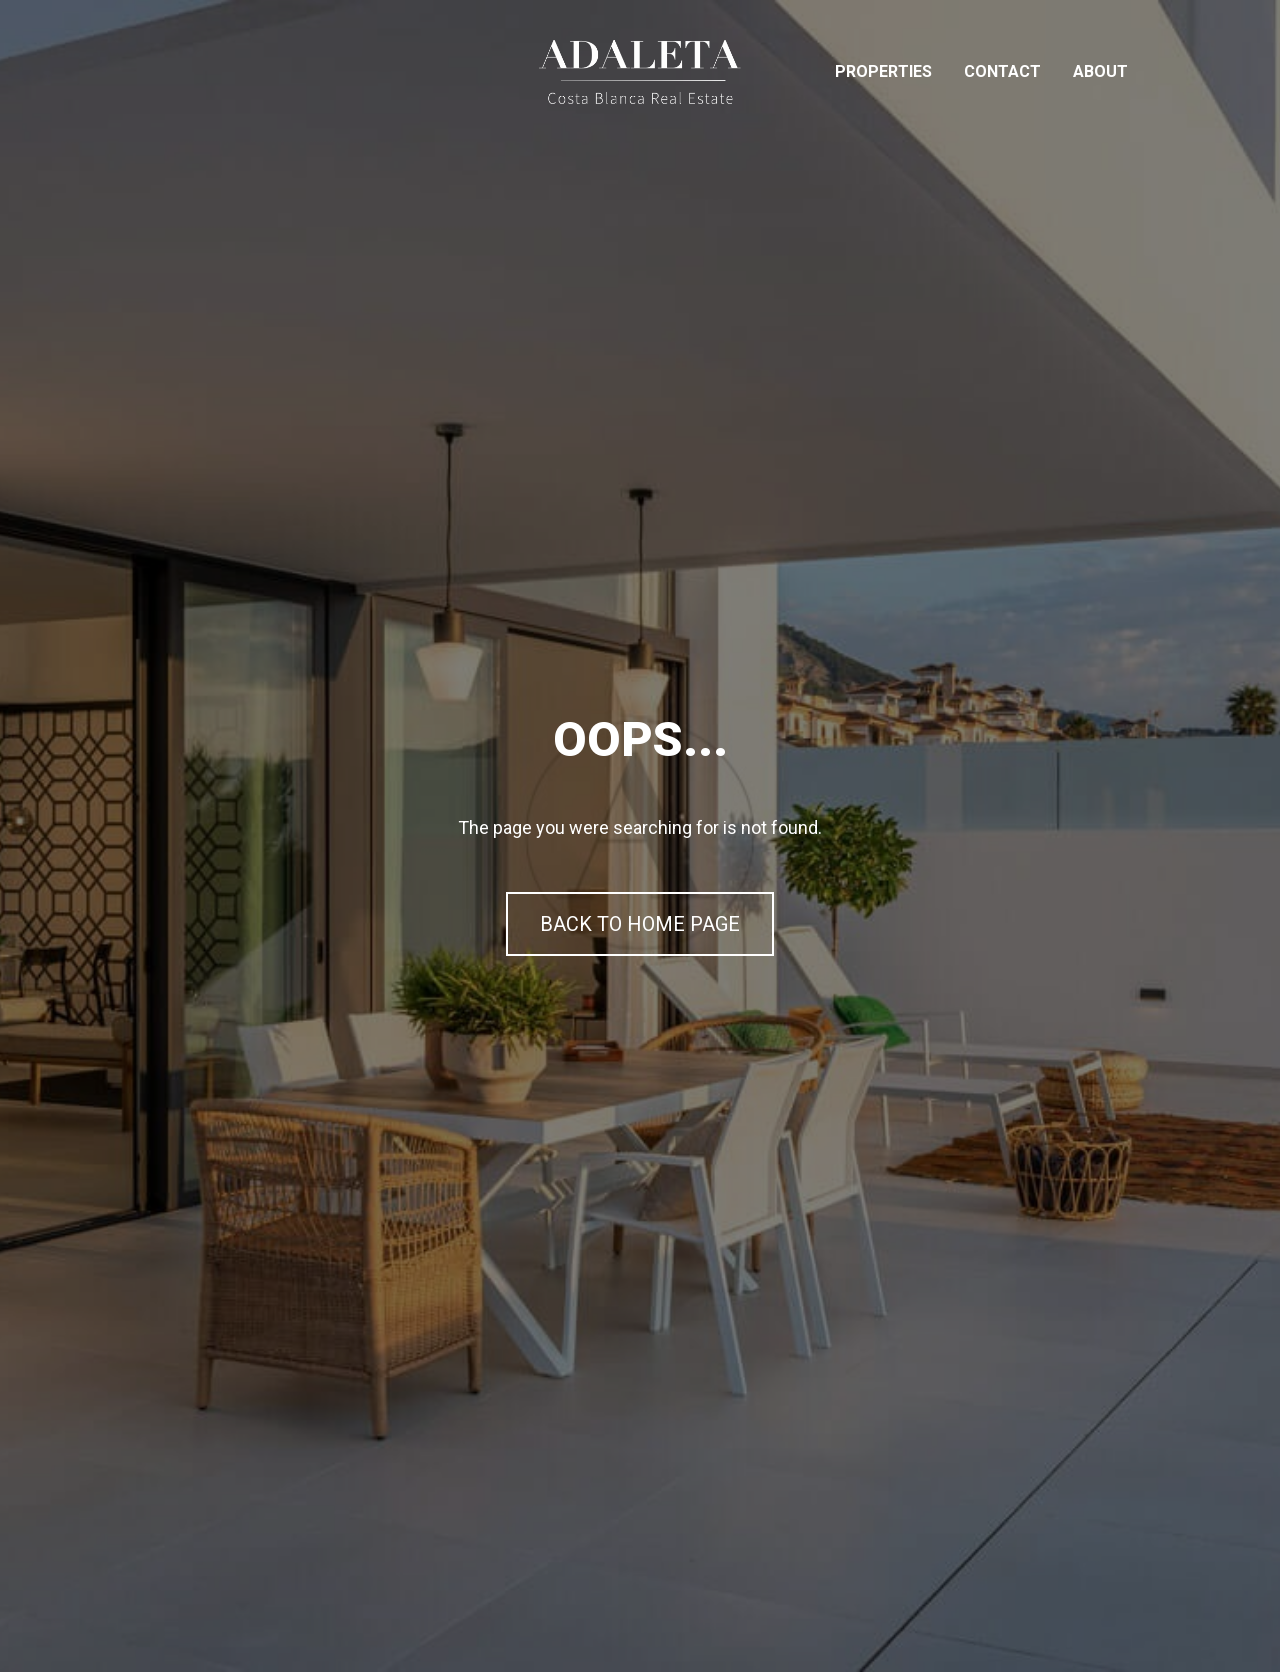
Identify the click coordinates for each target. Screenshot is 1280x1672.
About (1100, 71)
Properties (883, 71)
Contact (1002, 71)
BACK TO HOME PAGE (640, 924)
